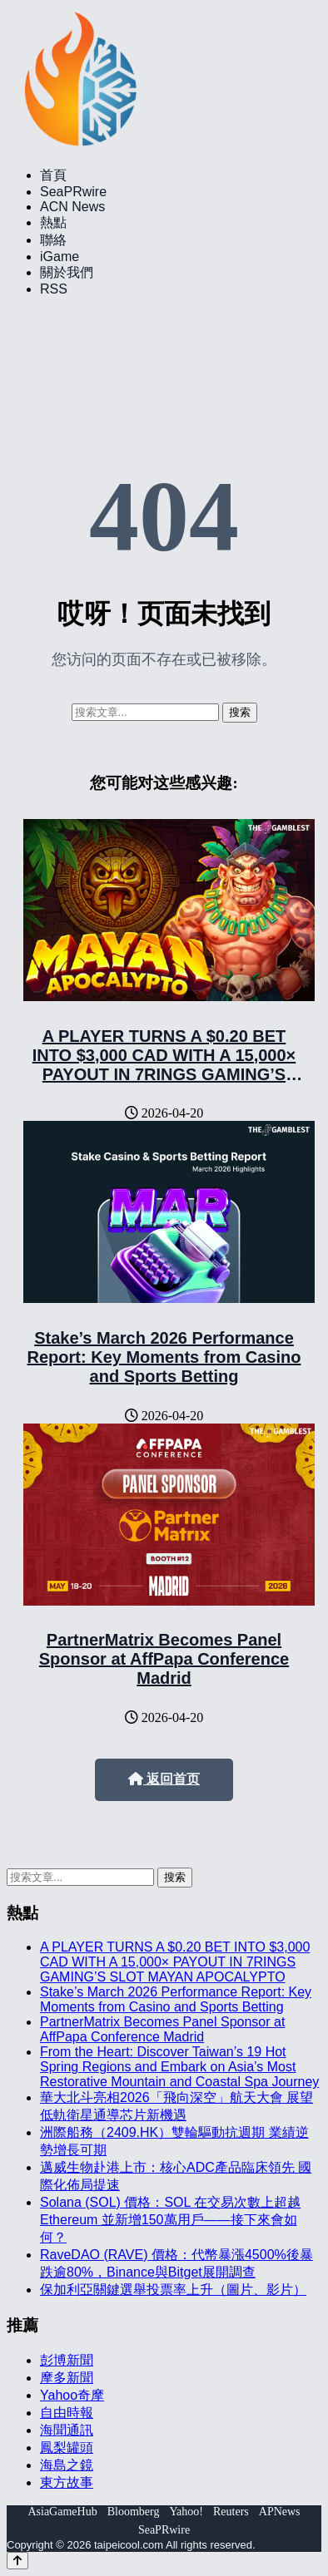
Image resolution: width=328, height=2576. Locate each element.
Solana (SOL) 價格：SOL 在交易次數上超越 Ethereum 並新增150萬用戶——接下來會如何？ (170, 2219)
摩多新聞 (66, 2378)
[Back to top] (17, 2560)
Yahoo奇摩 (72, 2395)
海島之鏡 (66, 2465)
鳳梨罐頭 (66, 2447)
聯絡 (53, 240)
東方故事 (66, 2482)
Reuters (231, 2511)
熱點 (53, 222)
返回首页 (164, 1779)
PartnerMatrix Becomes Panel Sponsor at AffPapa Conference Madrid (164, 1659)
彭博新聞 (66, 2360)
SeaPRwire (73, 192)
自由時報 (66, 2413)
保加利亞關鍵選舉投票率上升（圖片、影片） (173, 2289)
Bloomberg (133, 2511)
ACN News (72, 207)
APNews (280, 2511)
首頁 (53, 175)
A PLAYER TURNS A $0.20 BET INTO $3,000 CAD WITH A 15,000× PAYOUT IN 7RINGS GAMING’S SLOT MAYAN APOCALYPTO (164, 1065)
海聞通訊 (66, 2430)
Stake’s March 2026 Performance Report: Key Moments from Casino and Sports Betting (164, 1357)
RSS (53, 289)
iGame (59, 256)
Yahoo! (186, 2511)
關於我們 (66, 272)
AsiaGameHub (62, 2511)
